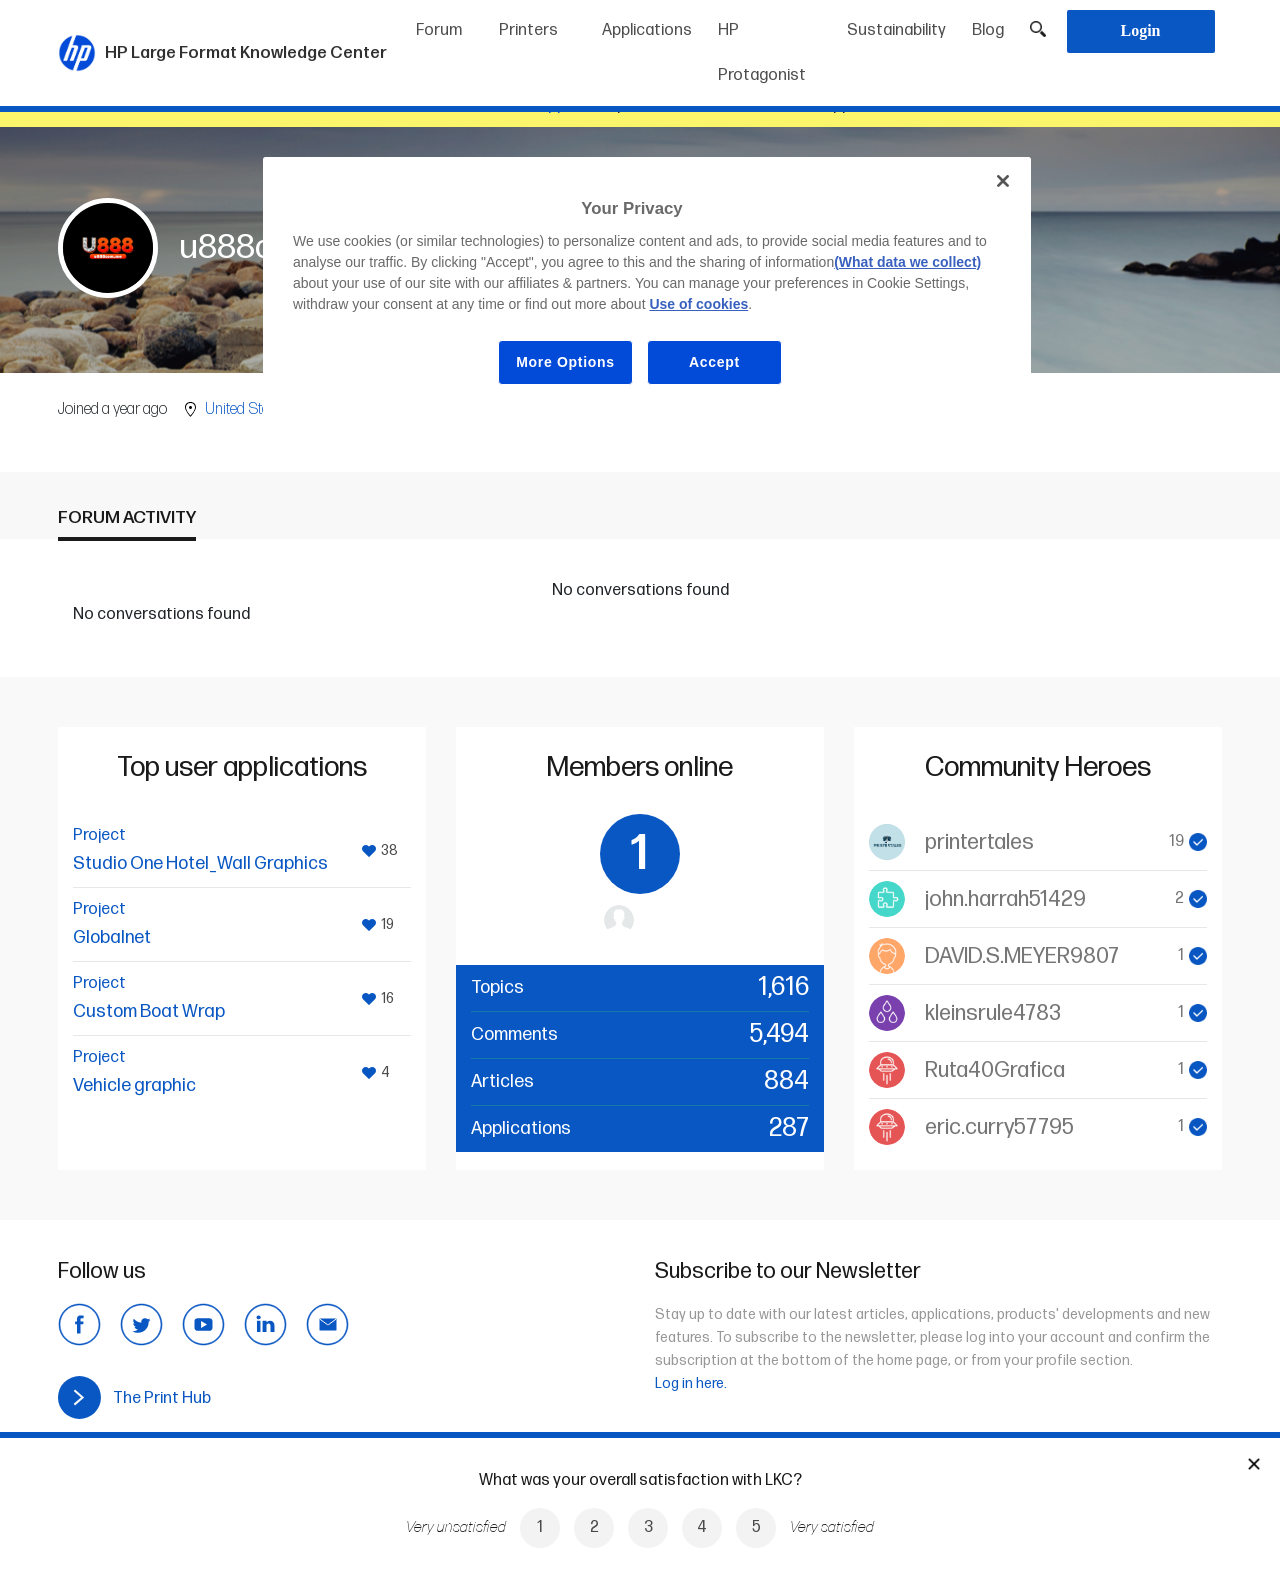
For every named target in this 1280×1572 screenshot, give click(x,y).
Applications (647, 30)
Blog (988, 30)
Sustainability (896, 30)
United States (246, 409)
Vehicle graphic (134, 1085)
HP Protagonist (762, 53)
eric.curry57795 (999, 1127)
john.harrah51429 (1005, 899)
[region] (647, 286)
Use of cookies (698, 304)
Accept (714, 362)
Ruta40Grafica (995, 1070)
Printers (528, 30)
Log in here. (691, 1383)
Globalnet (112, 937)
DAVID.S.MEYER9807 (1022, 956)
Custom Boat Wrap (149, 1011)
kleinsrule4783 (993, 1013)
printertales (979, 842)
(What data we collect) (907, 262)
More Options (565, 362)
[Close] (1003, 181)
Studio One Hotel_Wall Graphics (200, 863)
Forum (439, 30)
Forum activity (127, 517)
